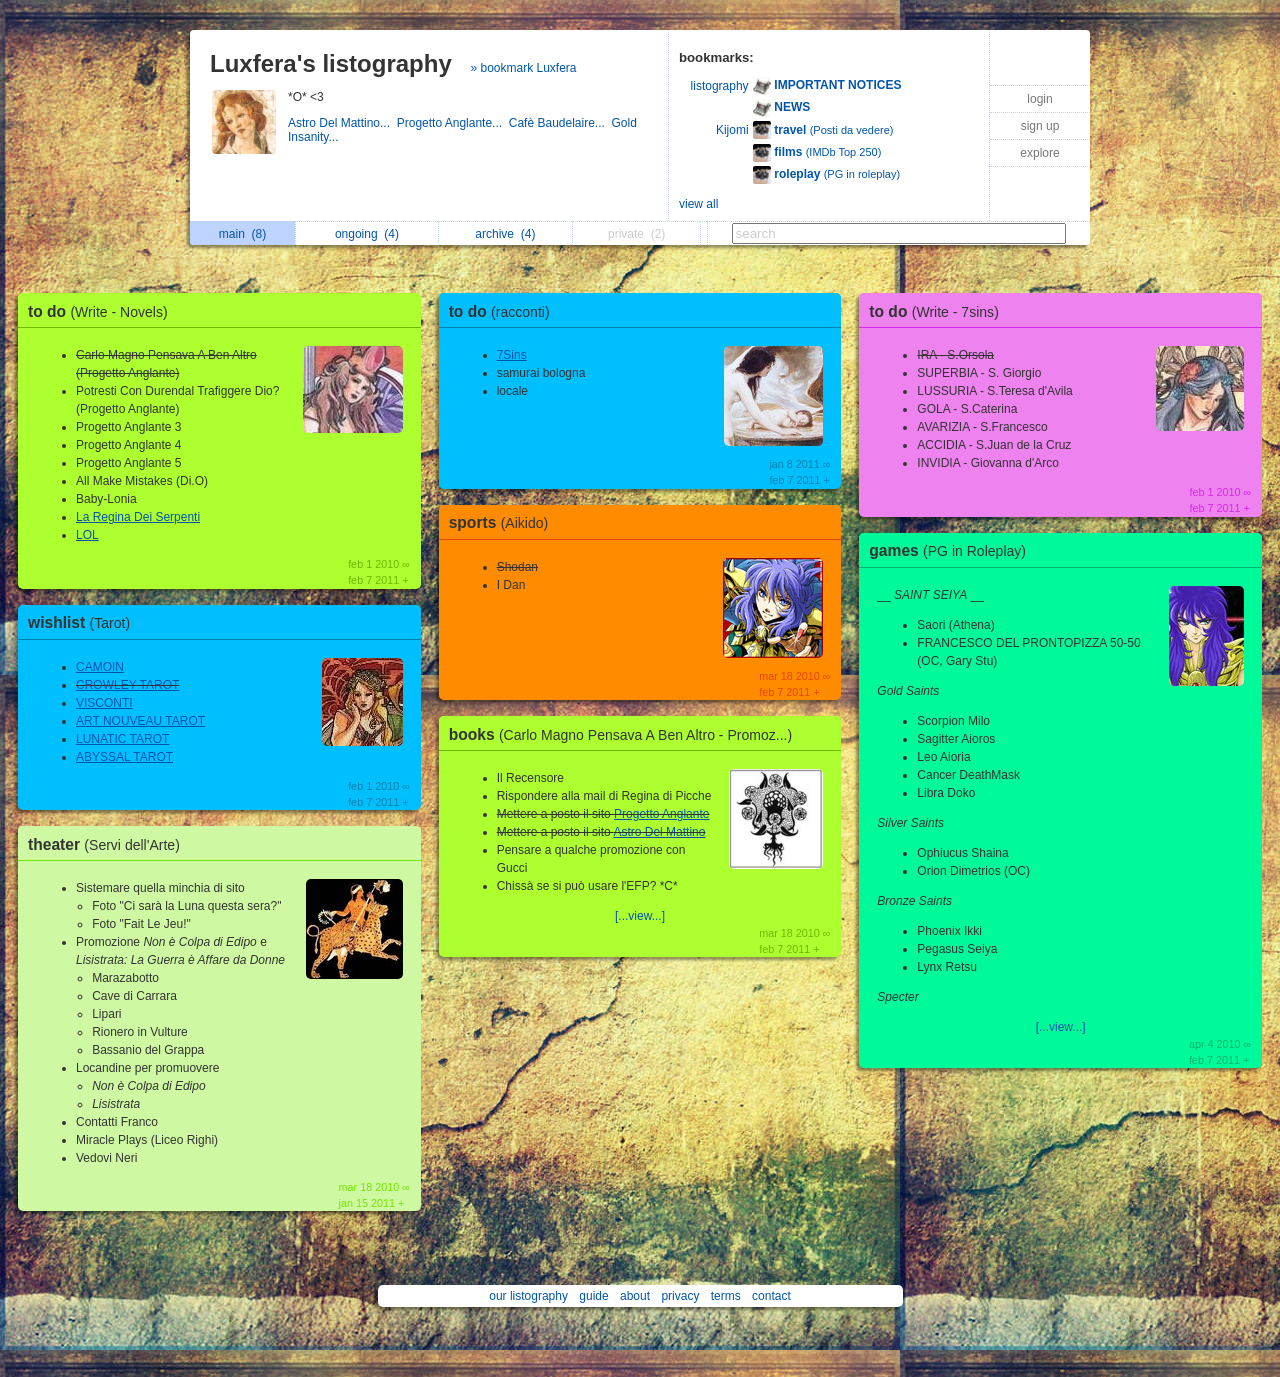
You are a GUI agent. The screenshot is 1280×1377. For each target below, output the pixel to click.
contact (771, 1296)
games (952, 550)
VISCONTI (104, 703)
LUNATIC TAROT (122, 739)
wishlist (84, 622)
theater (109, 844)
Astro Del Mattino (659, 832)
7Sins (512, 355)
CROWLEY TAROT (127, 685)
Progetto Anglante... (453, 123)
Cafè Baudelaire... (560, 123)
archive (505, 234)
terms (726, 1296)
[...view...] (640, 916)
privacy (680, 1296)
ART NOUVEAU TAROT (140, 721)
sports (504, 522)
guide (593, 1296)
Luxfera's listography (331, 63)
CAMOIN (100, 667)
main (242, 234)
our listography (528, 1296)
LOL (87, 535)
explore (1039, 153)
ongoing (367, 234)
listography (720, 86)
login (1039, 99)
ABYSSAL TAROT (124, 757)
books (626, 734)
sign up (1040, 126)
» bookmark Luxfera (523, 68)
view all (698, 204)
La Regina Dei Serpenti (138, 517)
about (635, 1296)
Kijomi (732, 130)
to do (103, 311)
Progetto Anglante (661, 814)
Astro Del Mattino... (342, 123)
